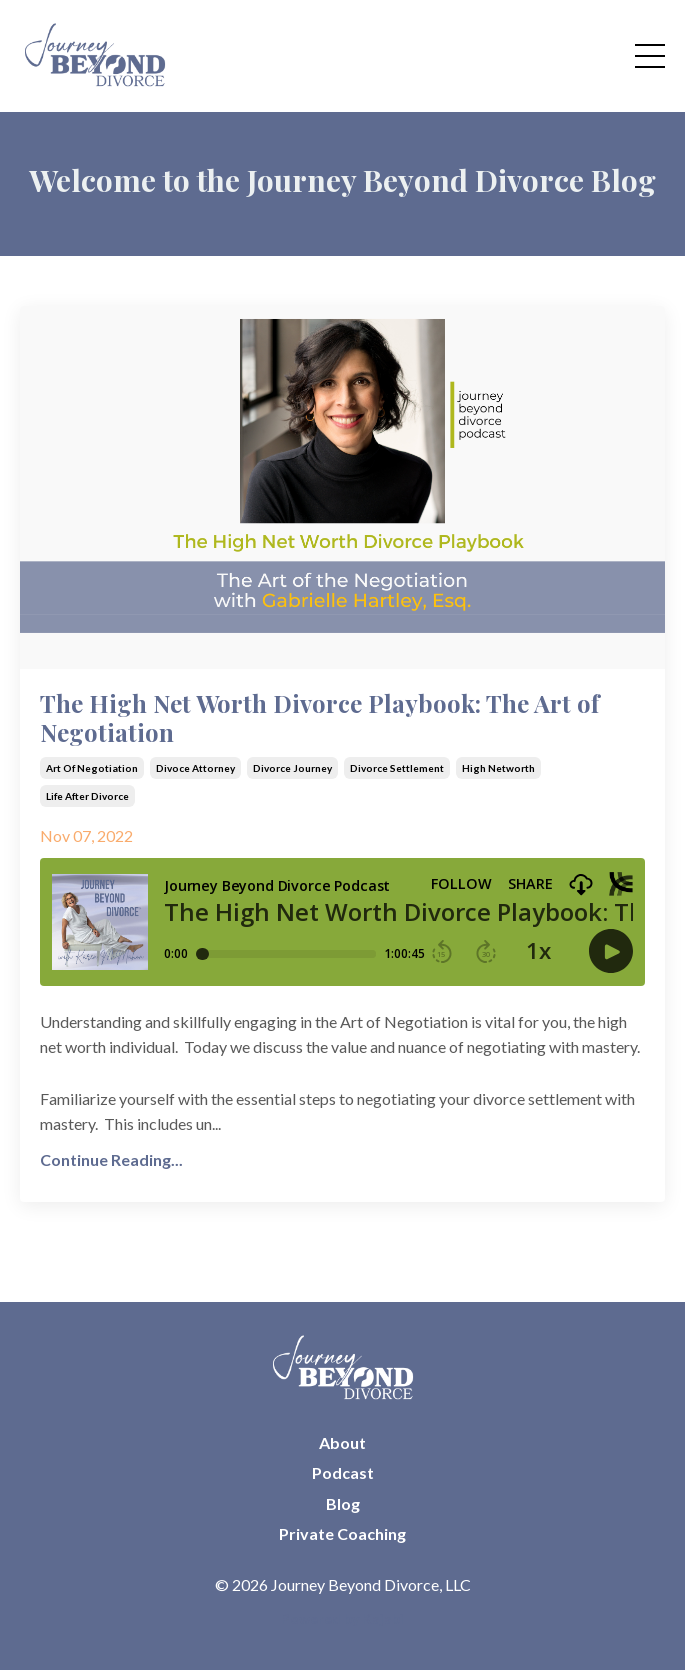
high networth (498, 768)
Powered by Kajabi (342, 1618)
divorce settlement (397, 768)
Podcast (343, 1472)
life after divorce (87, 796)
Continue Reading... (111, 1159)
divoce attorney (195, 768)
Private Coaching (342, 1533)
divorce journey (292, 768)
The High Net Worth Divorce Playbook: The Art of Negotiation (319, 718)
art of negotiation (92, 768)
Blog (343, 1503)
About (342, 1442)
